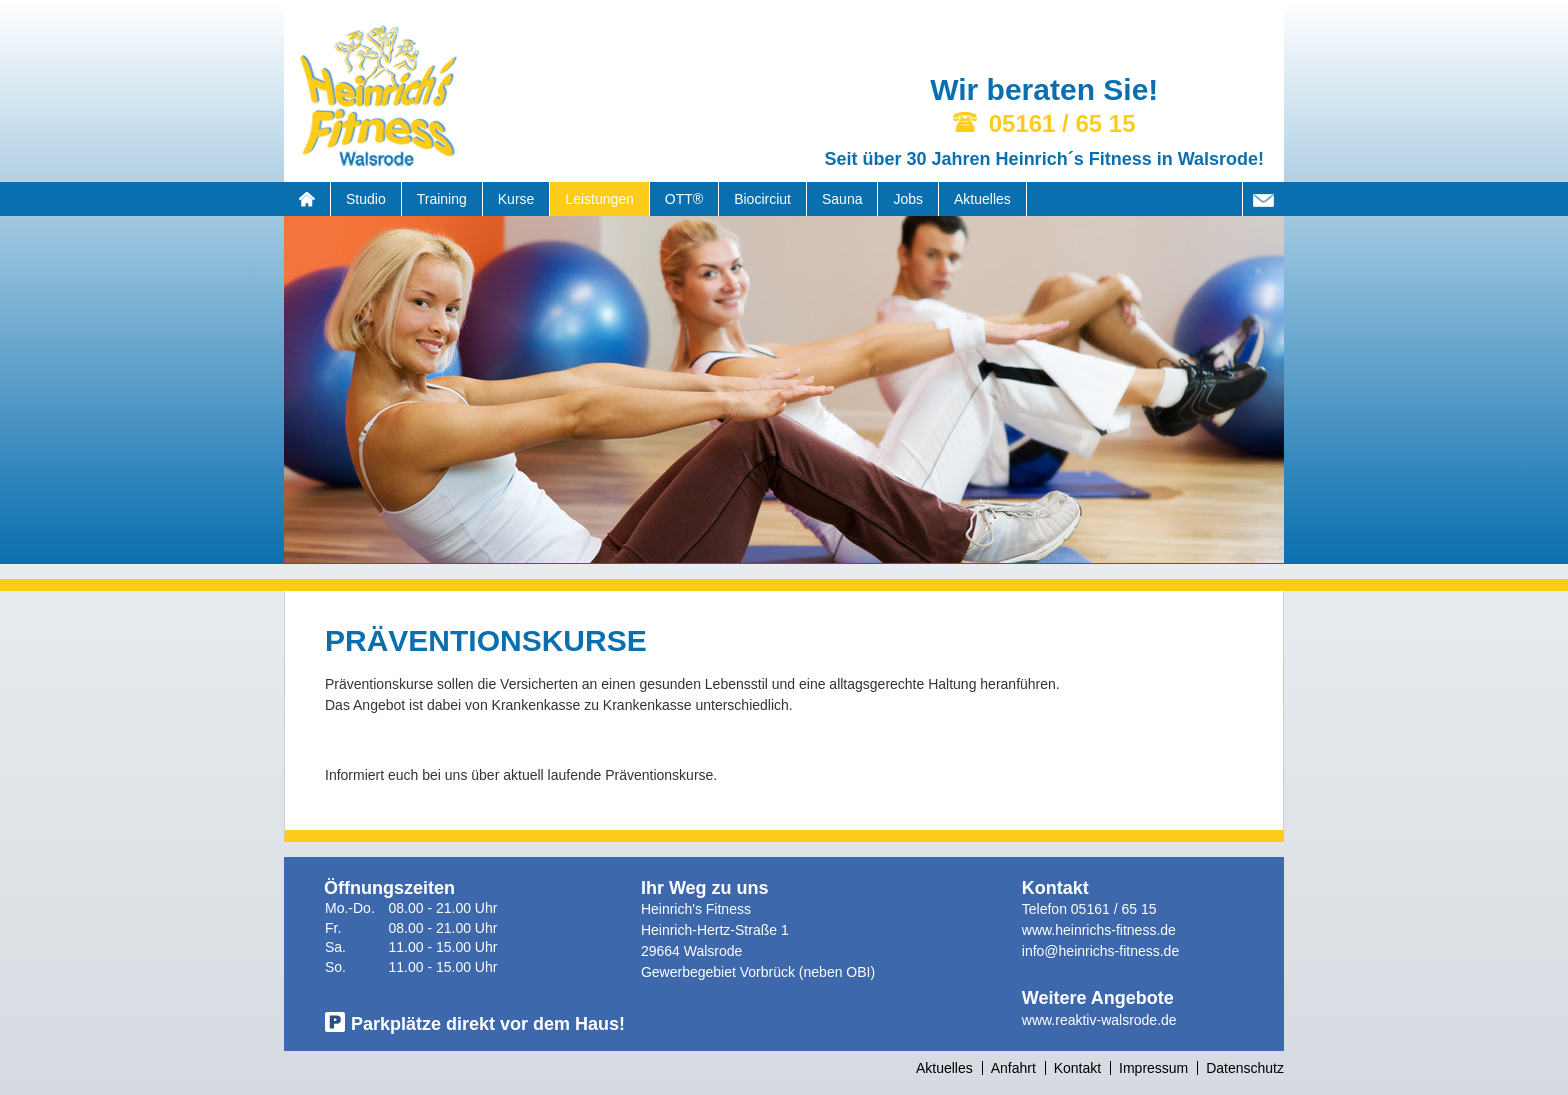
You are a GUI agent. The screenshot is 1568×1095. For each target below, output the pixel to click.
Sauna (842, 199)
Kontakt (1077, 1068)
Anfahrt (1013, 1068)
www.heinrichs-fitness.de (1099, 930)
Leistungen (599, 199)
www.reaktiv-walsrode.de (1099, 1020)
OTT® (684, 199)
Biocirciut (762, 199)
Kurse (516, 199)
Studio (366, 199)
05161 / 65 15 (1114, 909)
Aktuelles (982, 199)
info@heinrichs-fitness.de (1100, 951)
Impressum (1153, 1068)
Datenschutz (1245, 1068)
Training (442, 199)
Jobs (908, 199)
